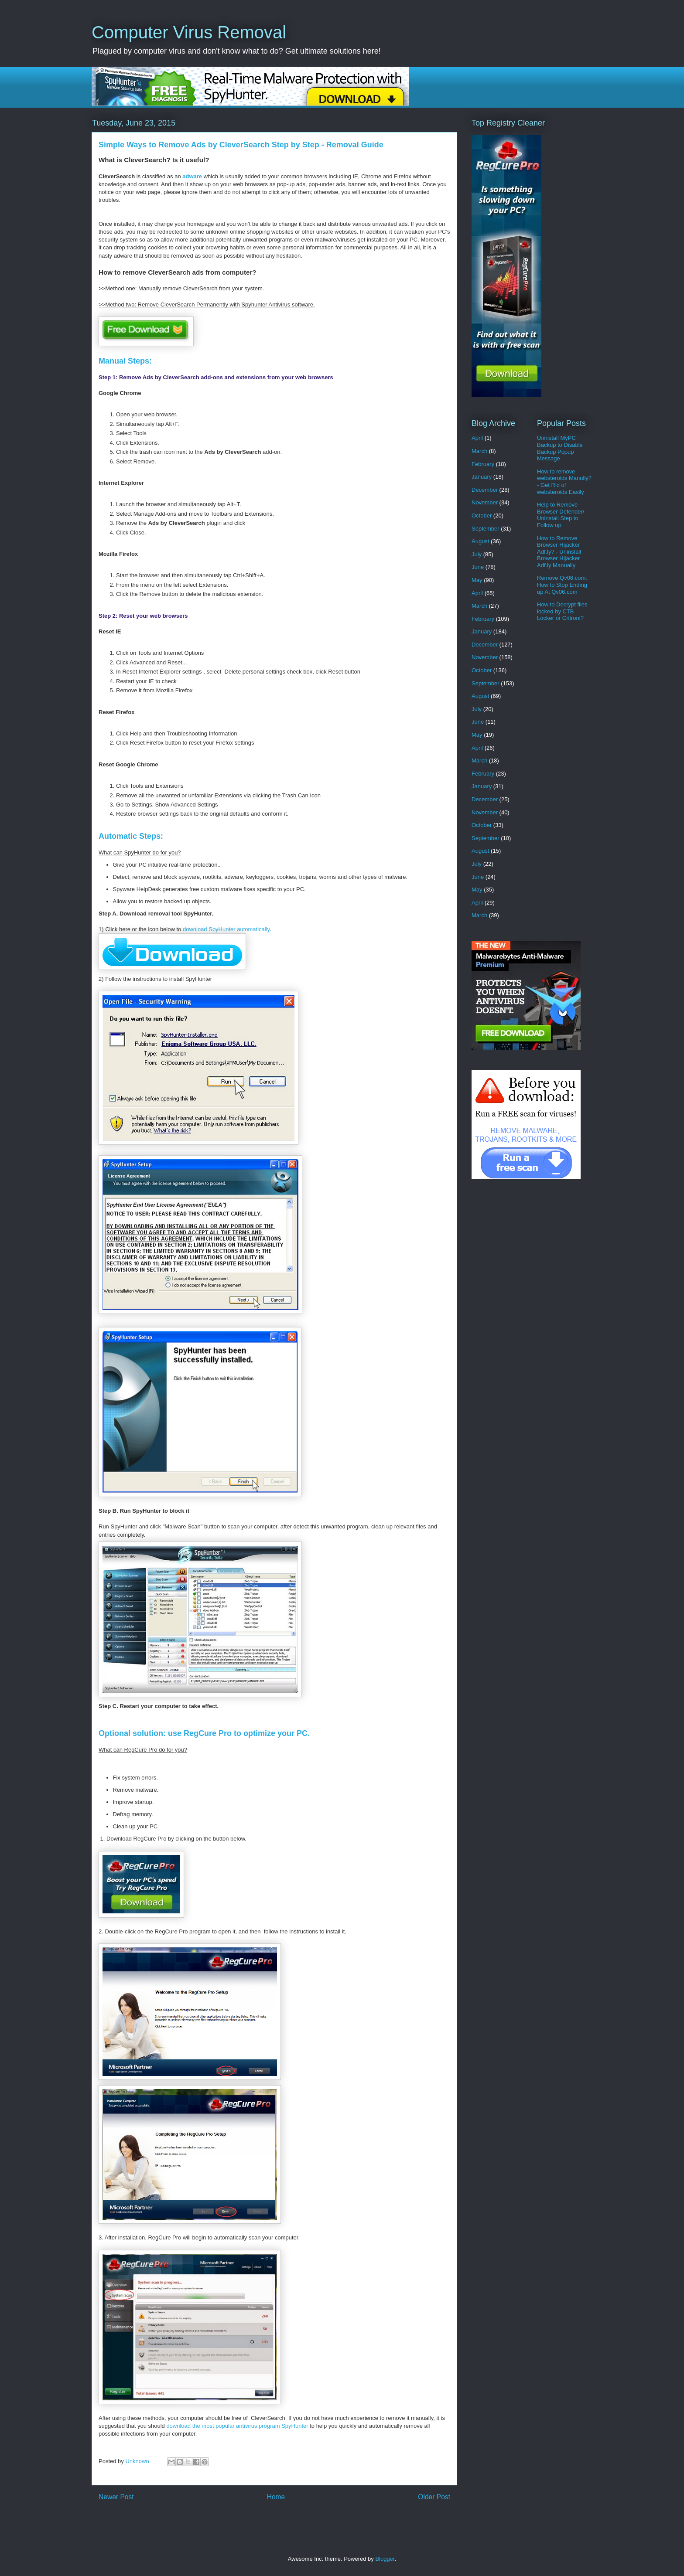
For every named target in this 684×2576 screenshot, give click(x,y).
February (483, 464)
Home (276, 2497)
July (477, 554)
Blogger (384, 2559)
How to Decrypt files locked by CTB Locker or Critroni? (562, 611)
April (477, 438)
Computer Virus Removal (189, 32)
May (477, 580)
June (478, 567)
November (485, 502)
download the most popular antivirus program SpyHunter (237, 2426)
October (482, 515)
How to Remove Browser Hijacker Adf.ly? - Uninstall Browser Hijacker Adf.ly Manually (559, 551)
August (480, 541)
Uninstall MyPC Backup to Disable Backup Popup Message (560, 448)
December (485, 490)
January (482, 476)
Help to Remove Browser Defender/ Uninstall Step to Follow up (560, 514)
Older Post (434, 2497)
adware (192, 176)
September (485, 528)
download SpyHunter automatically (226, 929)
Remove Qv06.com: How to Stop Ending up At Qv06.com (562, 585)
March (479, 451)
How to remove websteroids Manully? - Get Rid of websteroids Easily (564, 481)
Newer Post (116, 2497)
